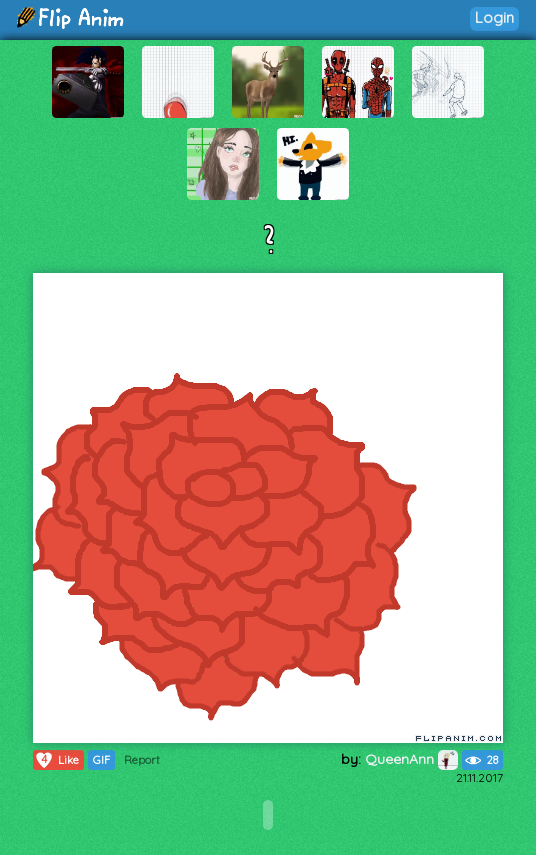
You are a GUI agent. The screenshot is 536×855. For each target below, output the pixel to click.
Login (494, 17)
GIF (101, 760)
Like (56, 760)
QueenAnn (411, 759)
